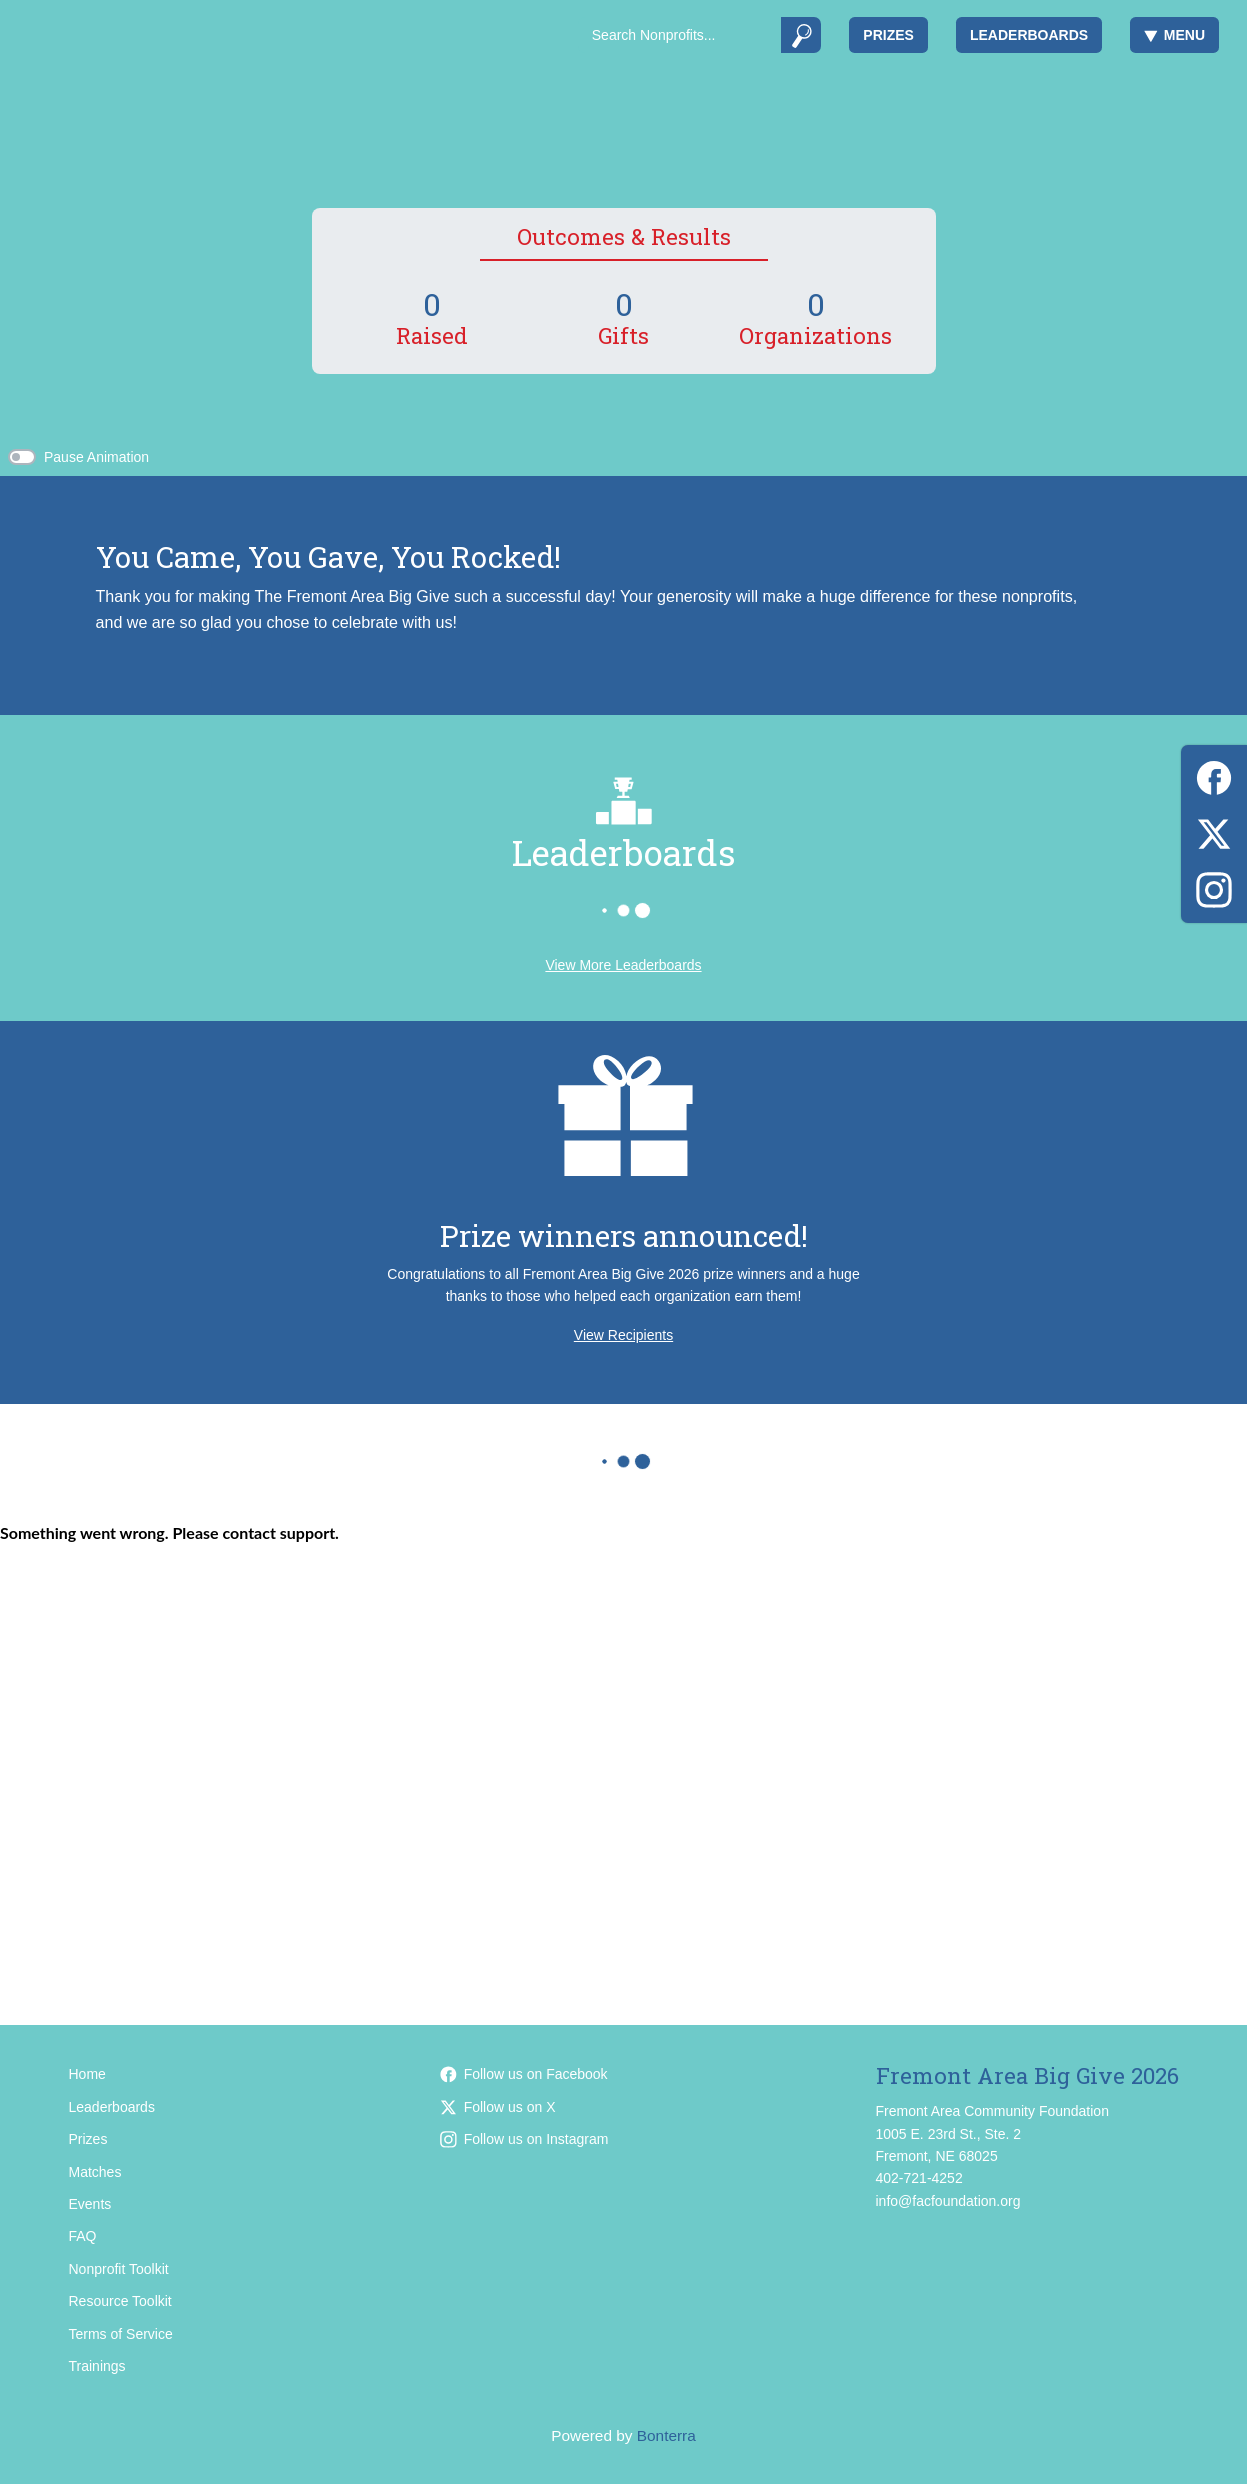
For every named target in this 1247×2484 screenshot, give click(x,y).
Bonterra (666, 2435)
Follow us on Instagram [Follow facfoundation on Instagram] (524, 2139)
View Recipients (623, 1335)
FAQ (83, 2236)
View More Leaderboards (623, 965)
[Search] (679, 35)
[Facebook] (1214, 774)
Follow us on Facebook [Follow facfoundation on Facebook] (524, 2074)
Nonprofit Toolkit (119, 2269)
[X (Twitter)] (1214, 830)
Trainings (97, 2366)
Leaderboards (1029, 35)
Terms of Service (121, 2334)
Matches (95, 2172)
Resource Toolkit (120, 2301)
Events (90, 2204)
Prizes (888, 35)
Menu (1174, 35)
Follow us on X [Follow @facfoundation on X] (498, 2107)
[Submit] (801, 35)
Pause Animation (96, 457)
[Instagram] (1214, 886)
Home (87, 2074)
